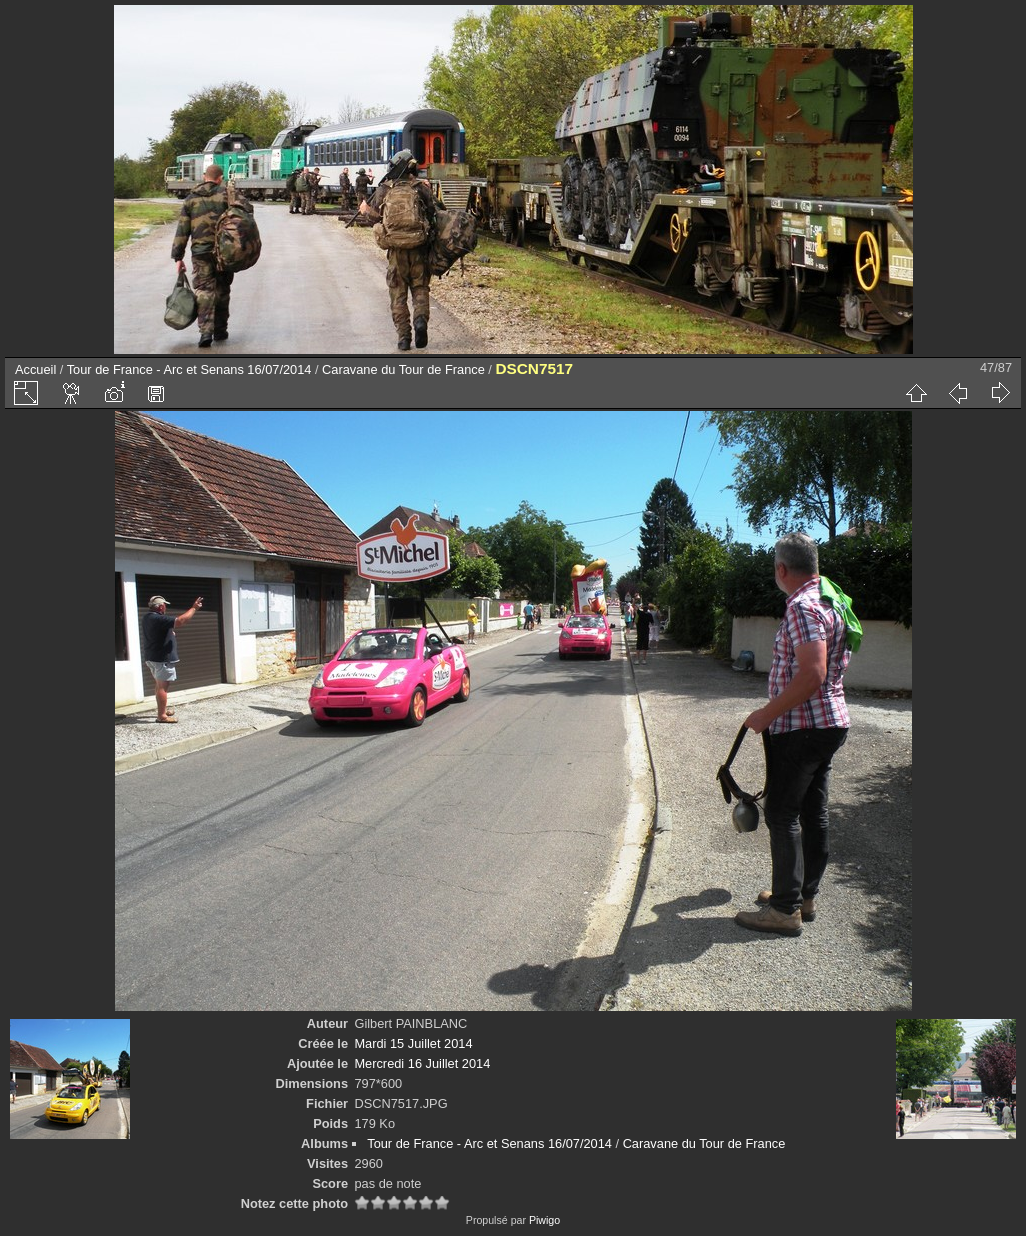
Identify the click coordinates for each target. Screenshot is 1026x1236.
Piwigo (544, 1220)
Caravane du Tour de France (403, 369)
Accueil (35, 369)
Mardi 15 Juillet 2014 (413, 1043)
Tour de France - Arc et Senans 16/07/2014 (189, 369)
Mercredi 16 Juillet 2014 (422, 1063)
